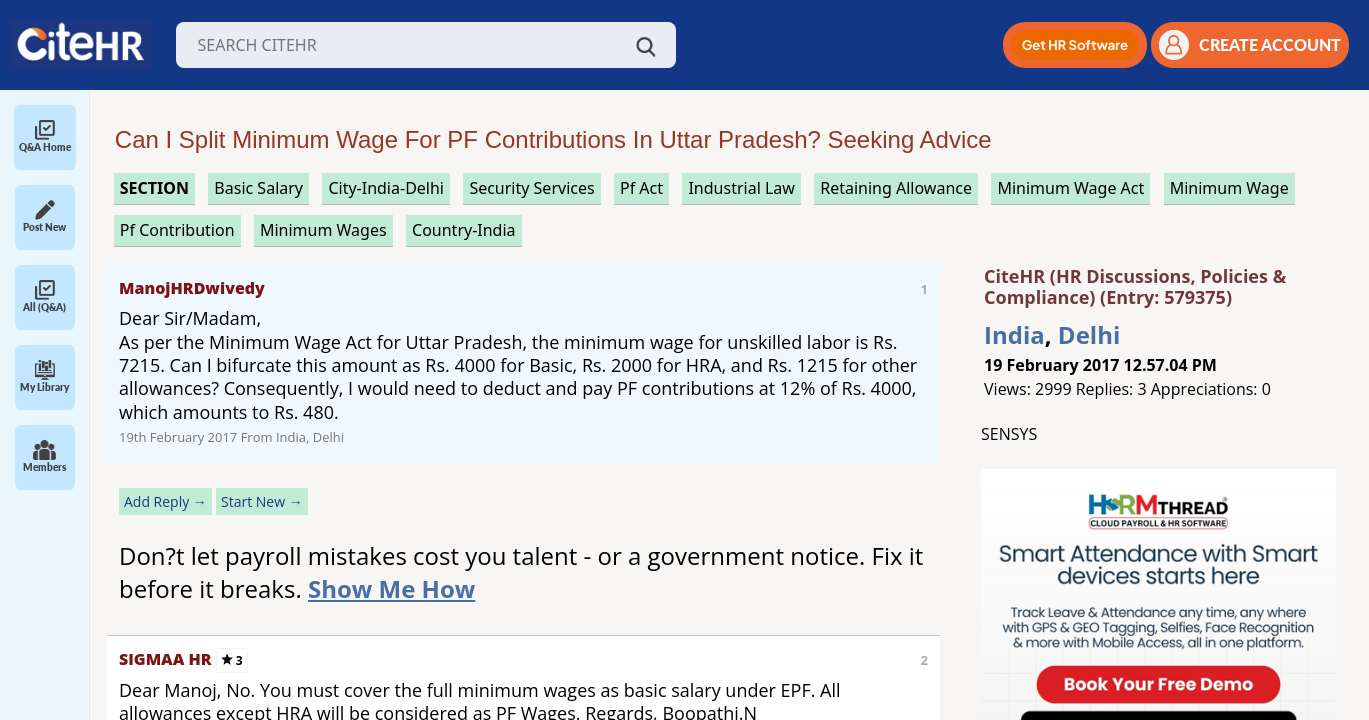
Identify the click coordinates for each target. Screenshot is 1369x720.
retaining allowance (896, 188)
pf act (641, 188)
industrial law (741, 188)
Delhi (1089, 334)
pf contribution (177, 230)
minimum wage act (1070, 188)
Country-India (464, 230)
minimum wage (1229, 188)
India (1014, 334)
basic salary (258, 188)
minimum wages (323, 230)
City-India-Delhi (386, 188)
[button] (1075, 45)
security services (531, 188)
